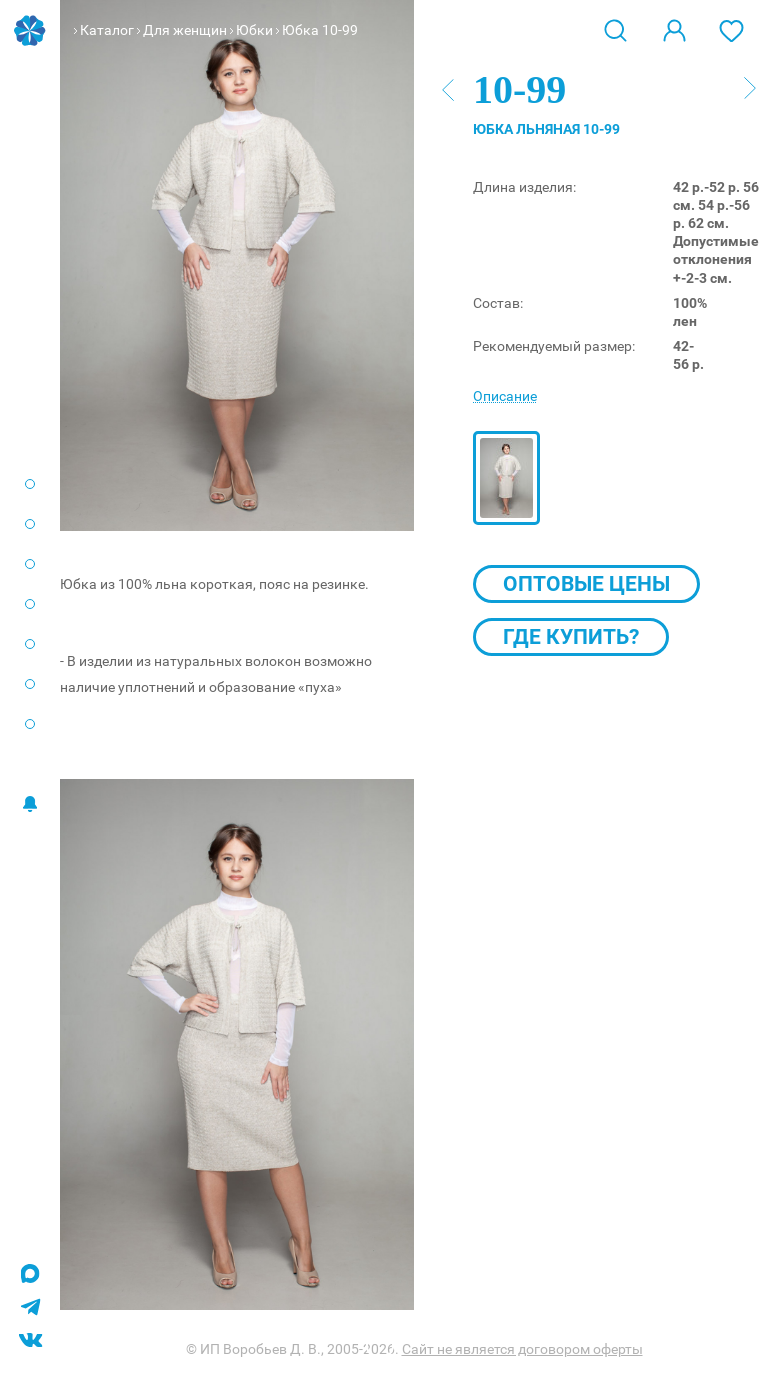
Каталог (107, 30)
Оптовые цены (586, 584)
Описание (505, 396)
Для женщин (185, 30)
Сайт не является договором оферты (522, 1349)
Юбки (254, 30)
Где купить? (571, 637)
